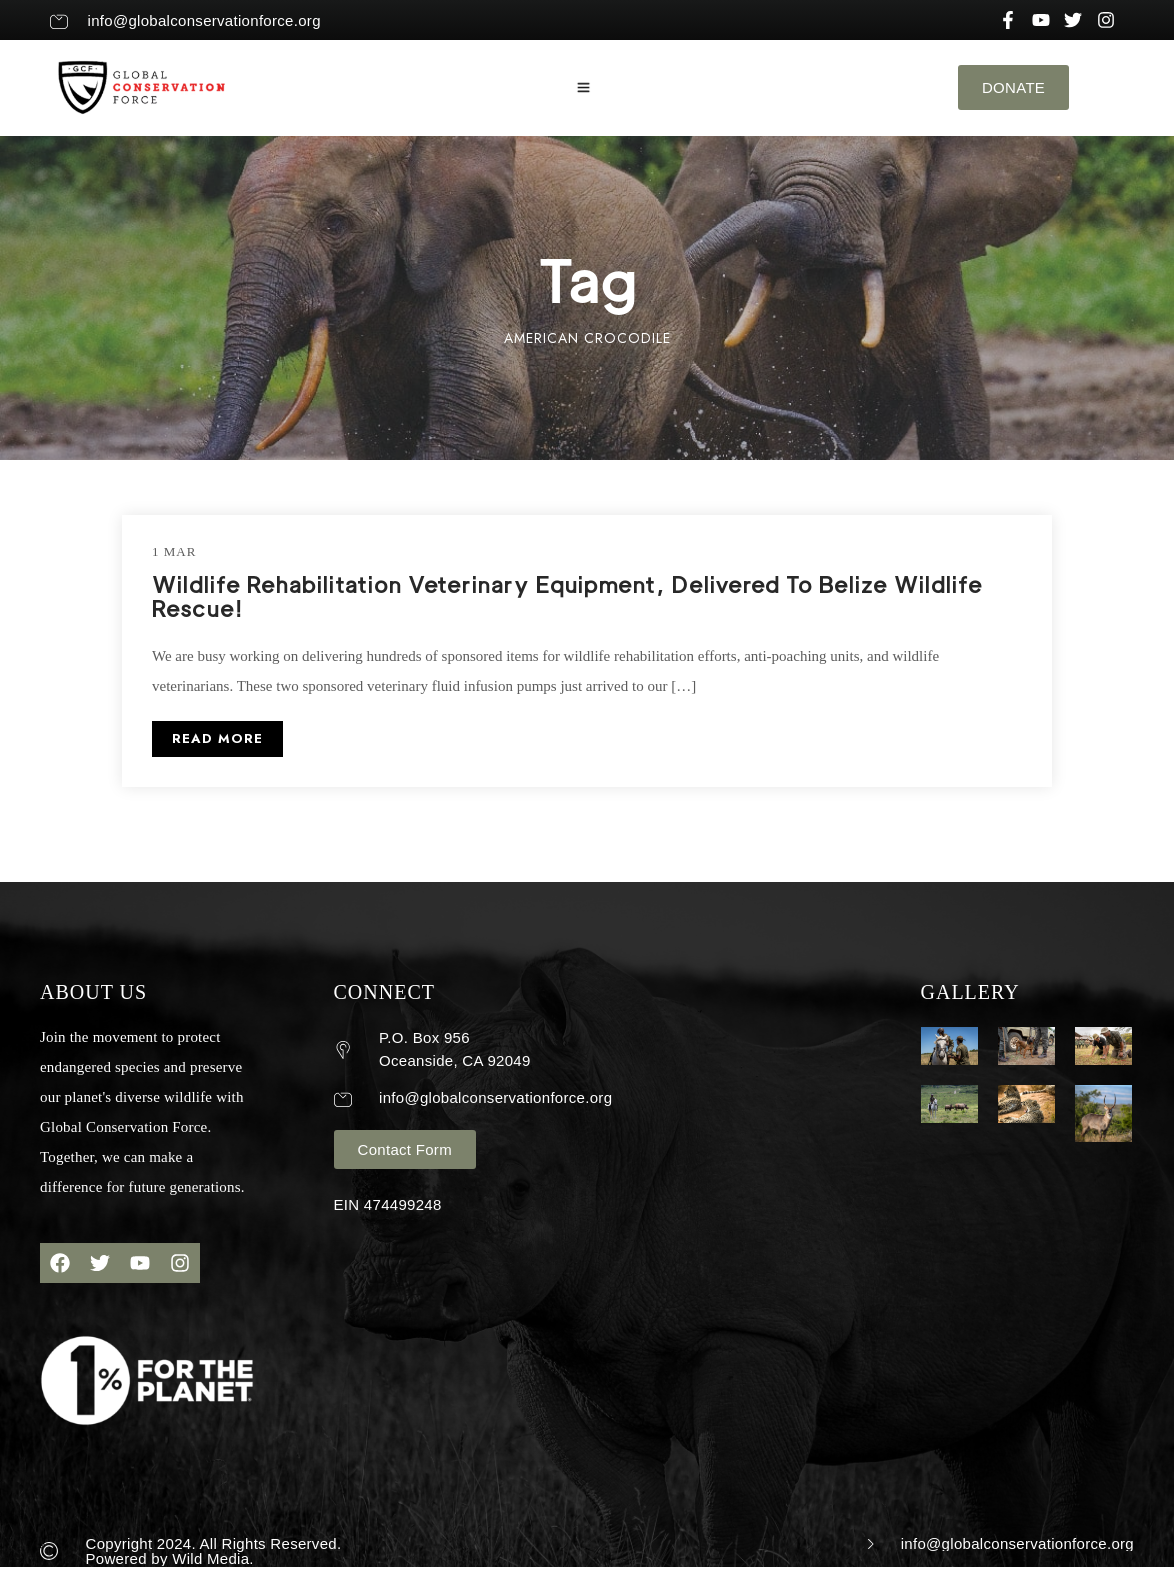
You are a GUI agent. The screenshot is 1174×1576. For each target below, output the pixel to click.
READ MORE (217, 738)
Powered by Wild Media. (170, 1558)
